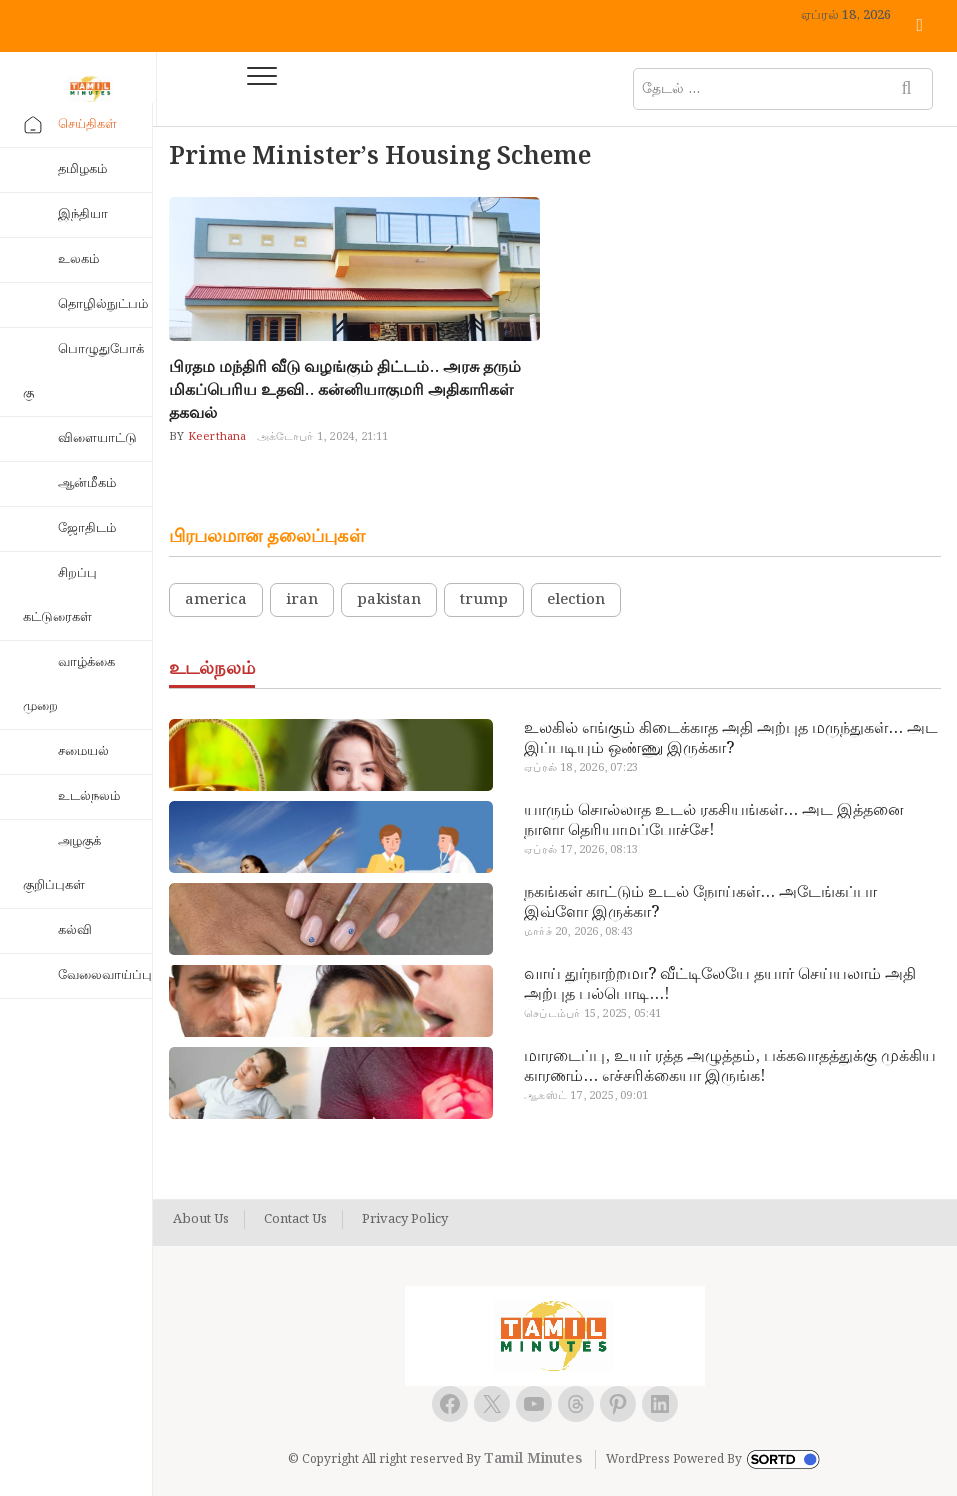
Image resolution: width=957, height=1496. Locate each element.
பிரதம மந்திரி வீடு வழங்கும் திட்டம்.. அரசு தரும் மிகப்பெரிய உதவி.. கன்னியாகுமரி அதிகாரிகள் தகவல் (345, 390)
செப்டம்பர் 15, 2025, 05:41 (592, 1014)
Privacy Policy (405, 1220)
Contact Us (295, 1220)
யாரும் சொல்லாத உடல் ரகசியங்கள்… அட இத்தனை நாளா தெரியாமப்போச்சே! (714, 821)
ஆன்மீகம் (87, 483)
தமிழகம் (82, 169)
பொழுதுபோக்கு (83, 371)
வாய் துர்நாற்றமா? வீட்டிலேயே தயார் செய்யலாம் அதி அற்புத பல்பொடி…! (720, 985)
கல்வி (75, 930)
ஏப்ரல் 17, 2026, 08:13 (581, 850)
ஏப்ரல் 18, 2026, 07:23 (581, 768)
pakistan (389, 600)
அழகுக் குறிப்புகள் (62, 863)
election (576, 600)
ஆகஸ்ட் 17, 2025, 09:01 (586, 1096)
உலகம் (78, 259)
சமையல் (83, 751)
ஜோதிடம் (87, 528)
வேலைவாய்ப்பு (105, 975)
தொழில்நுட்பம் (103, 304)
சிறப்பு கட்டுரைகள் (60, 595)
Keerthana (216, 437)
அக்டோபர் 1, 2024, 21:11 (323, 437)
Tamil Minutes (533, 1459)
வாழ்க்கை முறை (69, 684)
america (216, 600)
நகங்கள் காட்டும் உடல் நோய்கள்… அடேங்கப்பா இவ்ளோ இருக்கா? (700, 903)
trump (484, 600)
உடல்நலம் (89, 796)
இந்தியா (83, 214)
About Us (201, 1220)
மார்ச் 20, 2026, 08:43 (578, 932)
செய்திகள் (87, 124)
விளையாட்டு (97, 438)
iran (302, 600)
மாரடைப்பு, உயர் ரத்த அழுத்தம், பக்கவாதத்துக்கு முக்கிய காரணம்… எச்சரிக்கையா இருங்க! (730, 1067)
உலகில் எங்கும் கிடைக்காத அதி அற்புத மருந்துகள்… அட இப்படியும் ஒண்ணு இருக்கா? (731, 739)
